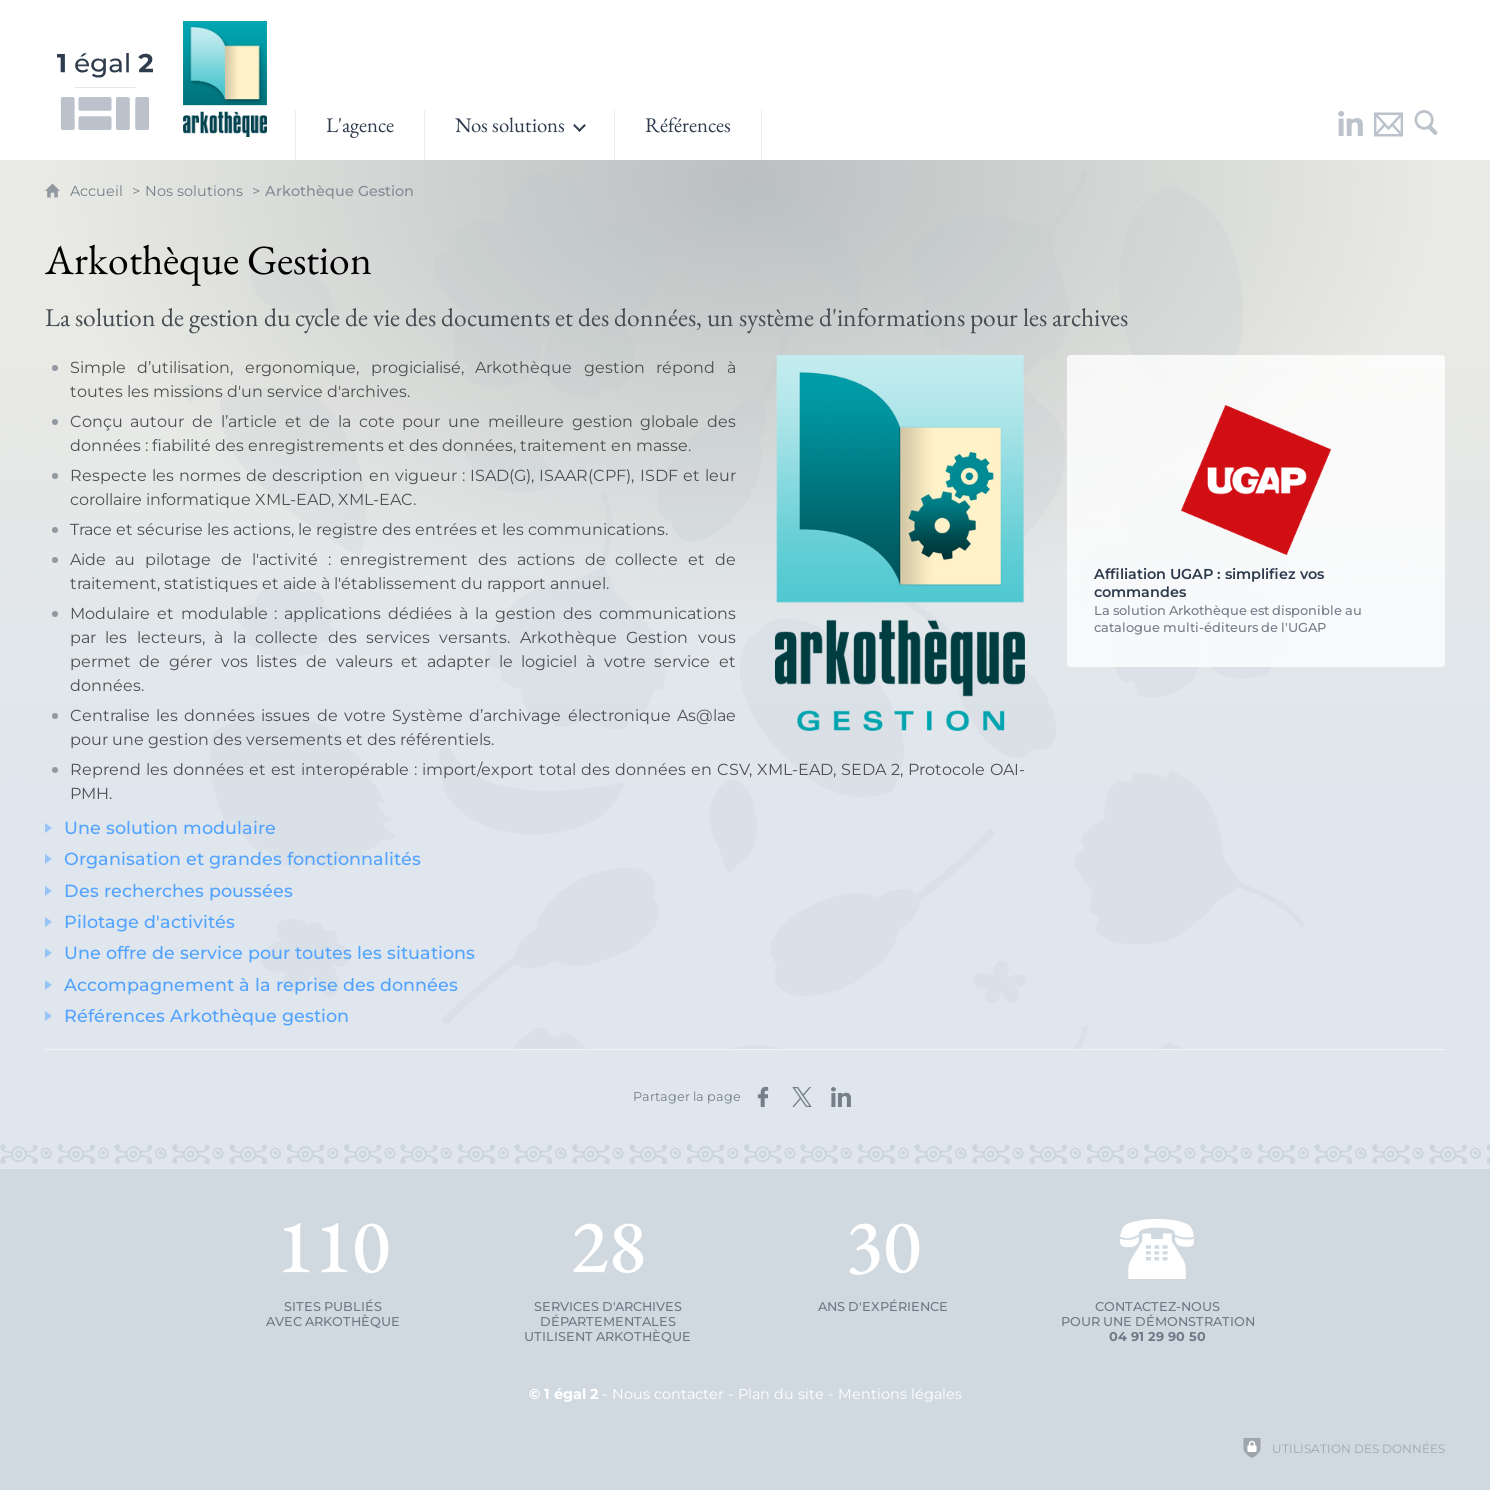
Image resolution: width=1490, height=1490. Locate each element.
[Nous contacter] (1388, 135)
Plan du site (781, 1394)
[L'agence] (360, 135)
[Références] (688, 135)
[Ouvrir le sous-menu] (519, 135)
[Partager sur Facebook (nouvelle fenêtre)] (763, 1097)
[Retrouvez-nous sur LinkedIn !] (1350, 135)
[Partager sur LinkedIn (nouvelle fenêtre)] (841, 1097)
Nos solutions (194, 191)
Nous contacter (668, 1394)
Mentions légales (900, 1394)
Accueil (98, 191)
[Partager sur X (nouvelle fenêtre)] (802, 1097)
